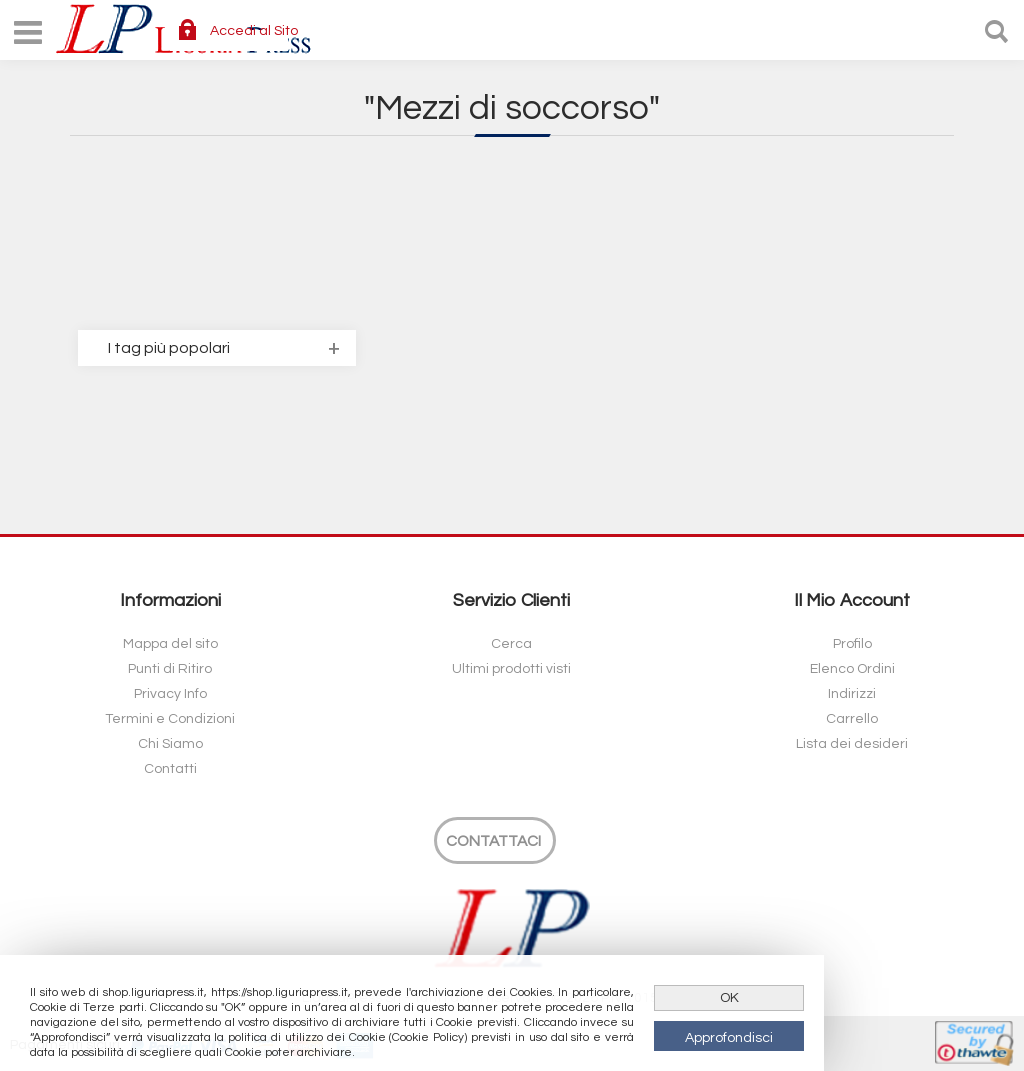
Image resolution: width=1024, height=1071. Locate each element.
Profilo (852, 644)
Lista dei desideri (852, 744)
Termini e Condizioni (170, 719)
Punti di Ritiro (170, 669)
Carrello (852, 719)
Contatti (170, 769)
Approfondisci (729, 1038)
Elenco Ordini (852, 669)
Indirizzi (852, 694)
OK (729, 998)
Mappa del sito (170, 644)
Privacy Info (170, 694)
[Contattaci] (495, 840)
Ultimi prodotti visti (511, 669)
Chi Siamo (170, 744)
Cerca (511, 644)
